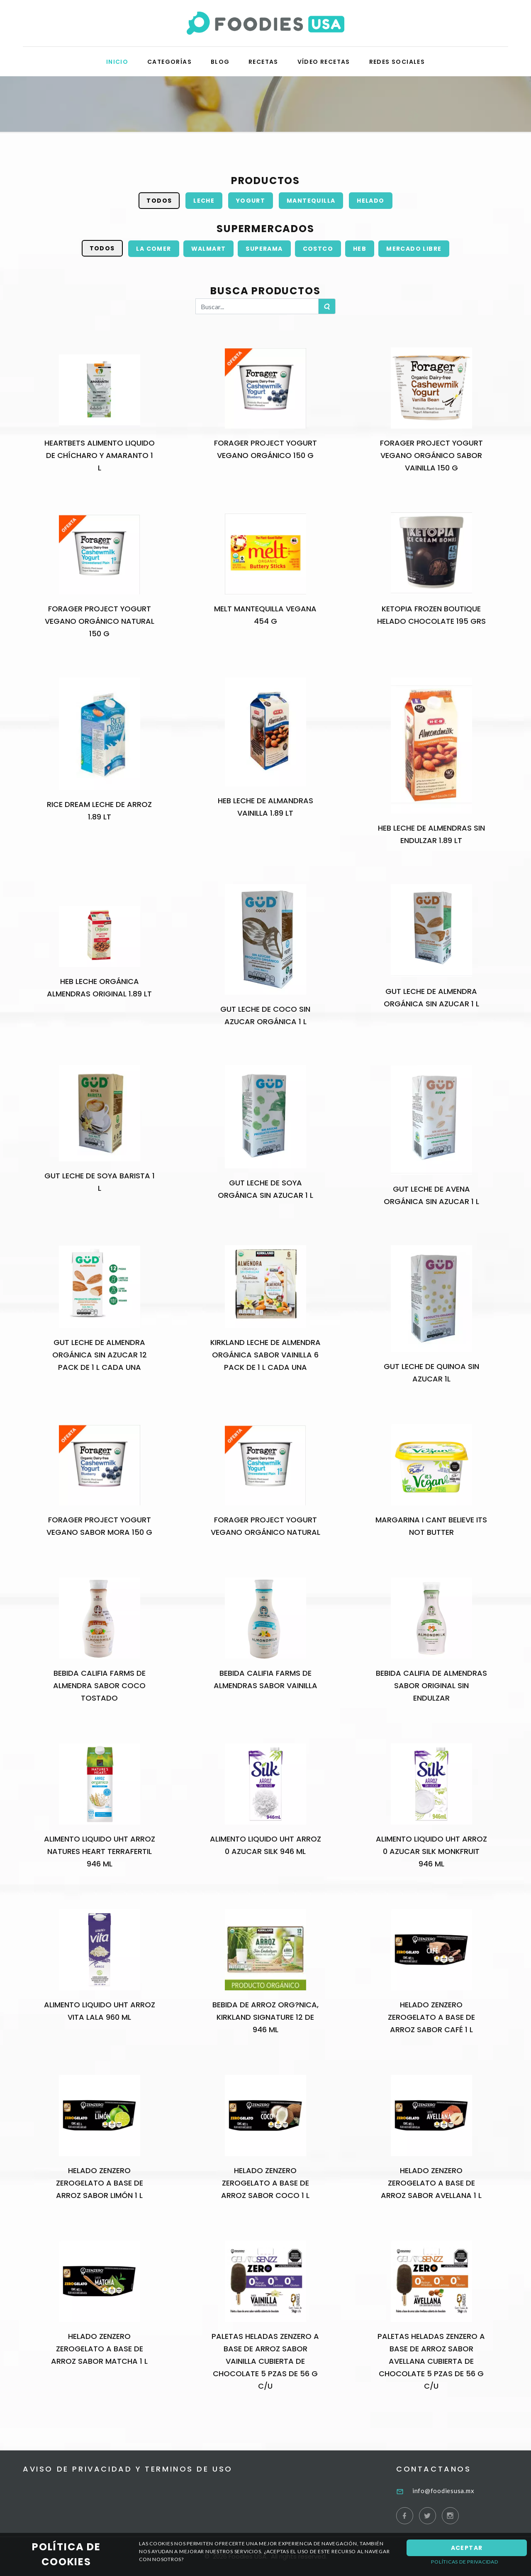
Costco (318, 249)
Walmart (208, 249)
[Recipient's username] (257, 306)
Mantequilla (311, 200)
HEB (359, 249)
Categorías (169, 61)
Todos (159, 200)
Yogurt (250, 200)
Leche (203, 200)
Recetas (263, 61)
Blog (220, 61)
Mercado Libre (413, 249)
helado (370, 200)
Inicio (117, 61)
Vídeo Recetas (323, 61)
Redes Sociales (397, 61)
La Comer (153, 249)
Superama (264, 249)
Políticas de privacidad (464, 2562)
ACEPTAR (467, 2548)
